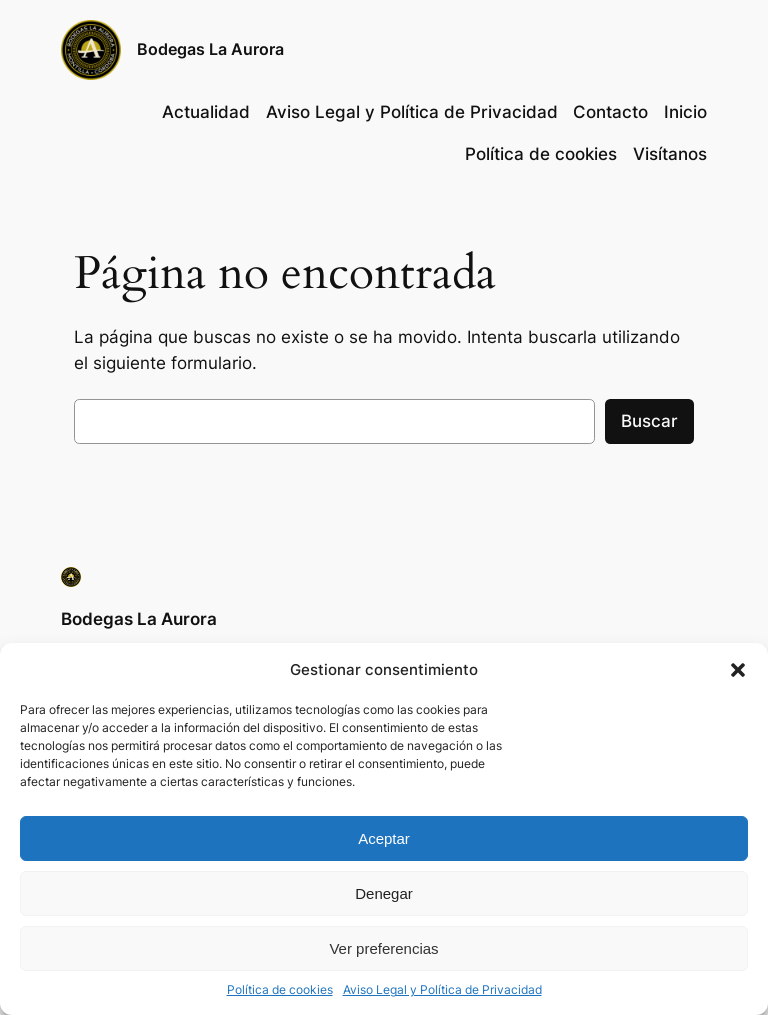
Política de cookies (280, 989)
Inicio (685, 112)
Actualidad (206, 112)
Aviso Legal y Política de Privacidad (442, 989)
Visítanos (670, 154)
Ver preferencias (383, 948)
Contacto (610, 112)
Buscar (649, 421)
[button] (738, 670)
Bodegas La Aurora (210, 49)
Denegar (384, 893)
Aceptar (384, 838)
